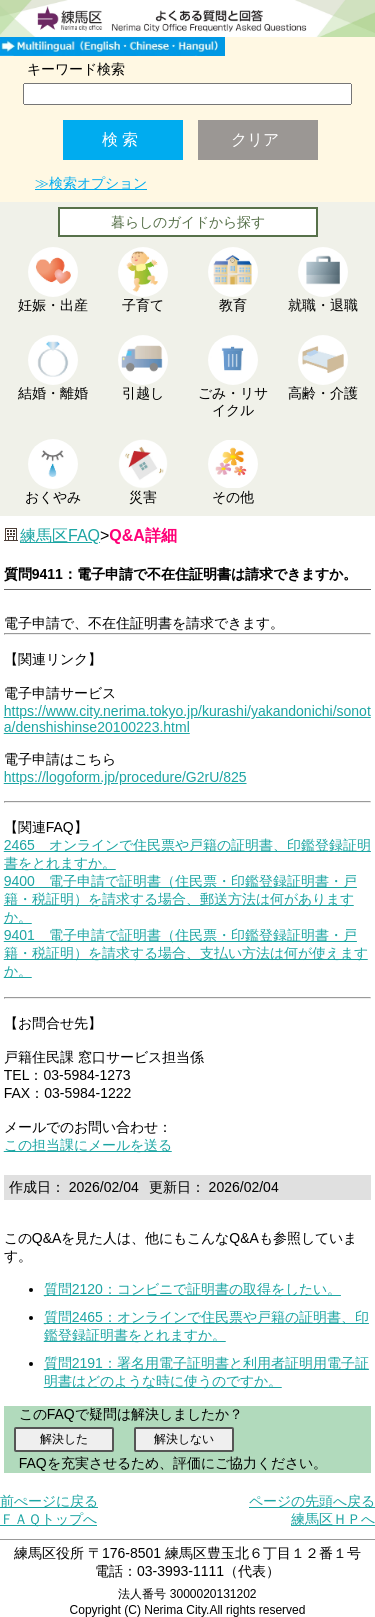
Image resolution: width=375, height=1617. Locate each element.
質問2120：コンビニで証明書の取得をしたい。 (192, 1289)
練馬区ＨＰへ (333, 1519)
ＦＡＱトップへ (48, 1519)
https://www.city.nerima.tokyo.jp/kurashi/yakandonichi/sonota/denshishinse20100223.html (187, 719)
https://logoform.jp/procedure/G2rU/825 (125, 777)
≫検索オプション (91, 183)
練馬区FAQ (60, 535)
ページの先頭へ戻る (312, 1501)
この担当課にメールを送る (88, 1145)
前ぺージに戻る (49, 1501)
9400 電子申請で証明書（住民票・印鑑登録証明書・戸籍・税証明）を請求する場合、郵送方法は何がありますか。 (180, 899)
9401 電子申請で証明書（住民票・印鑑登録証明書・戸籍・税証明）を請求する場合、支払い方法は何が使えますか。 (186, 953)
